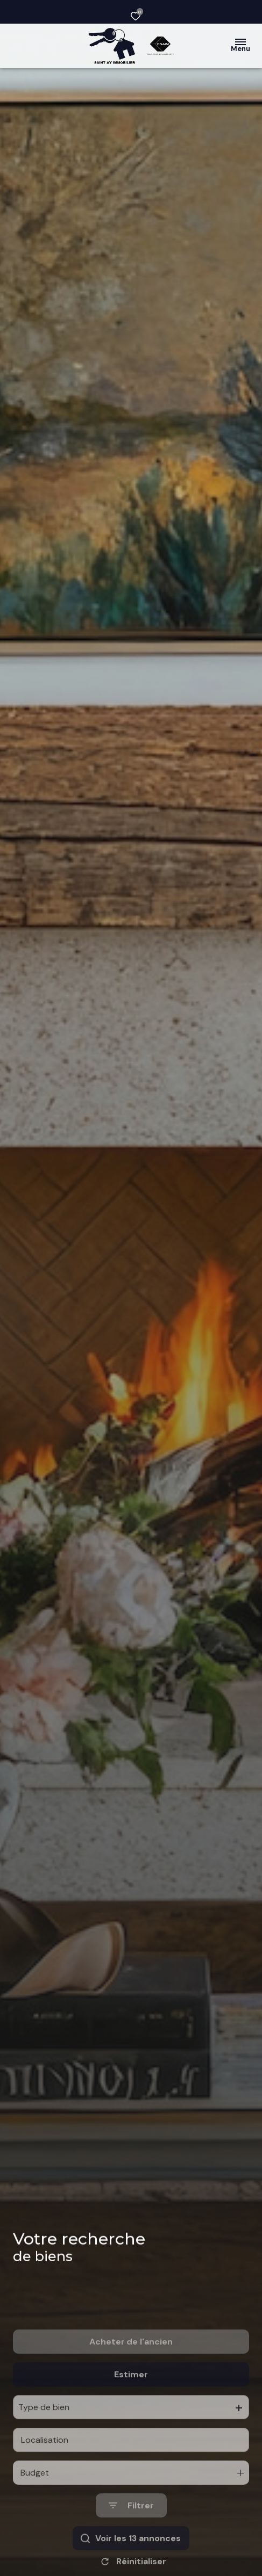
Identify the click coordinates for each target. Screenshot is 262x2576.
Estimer (131, 2407)
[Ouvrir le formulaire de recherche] (131, 2539)
